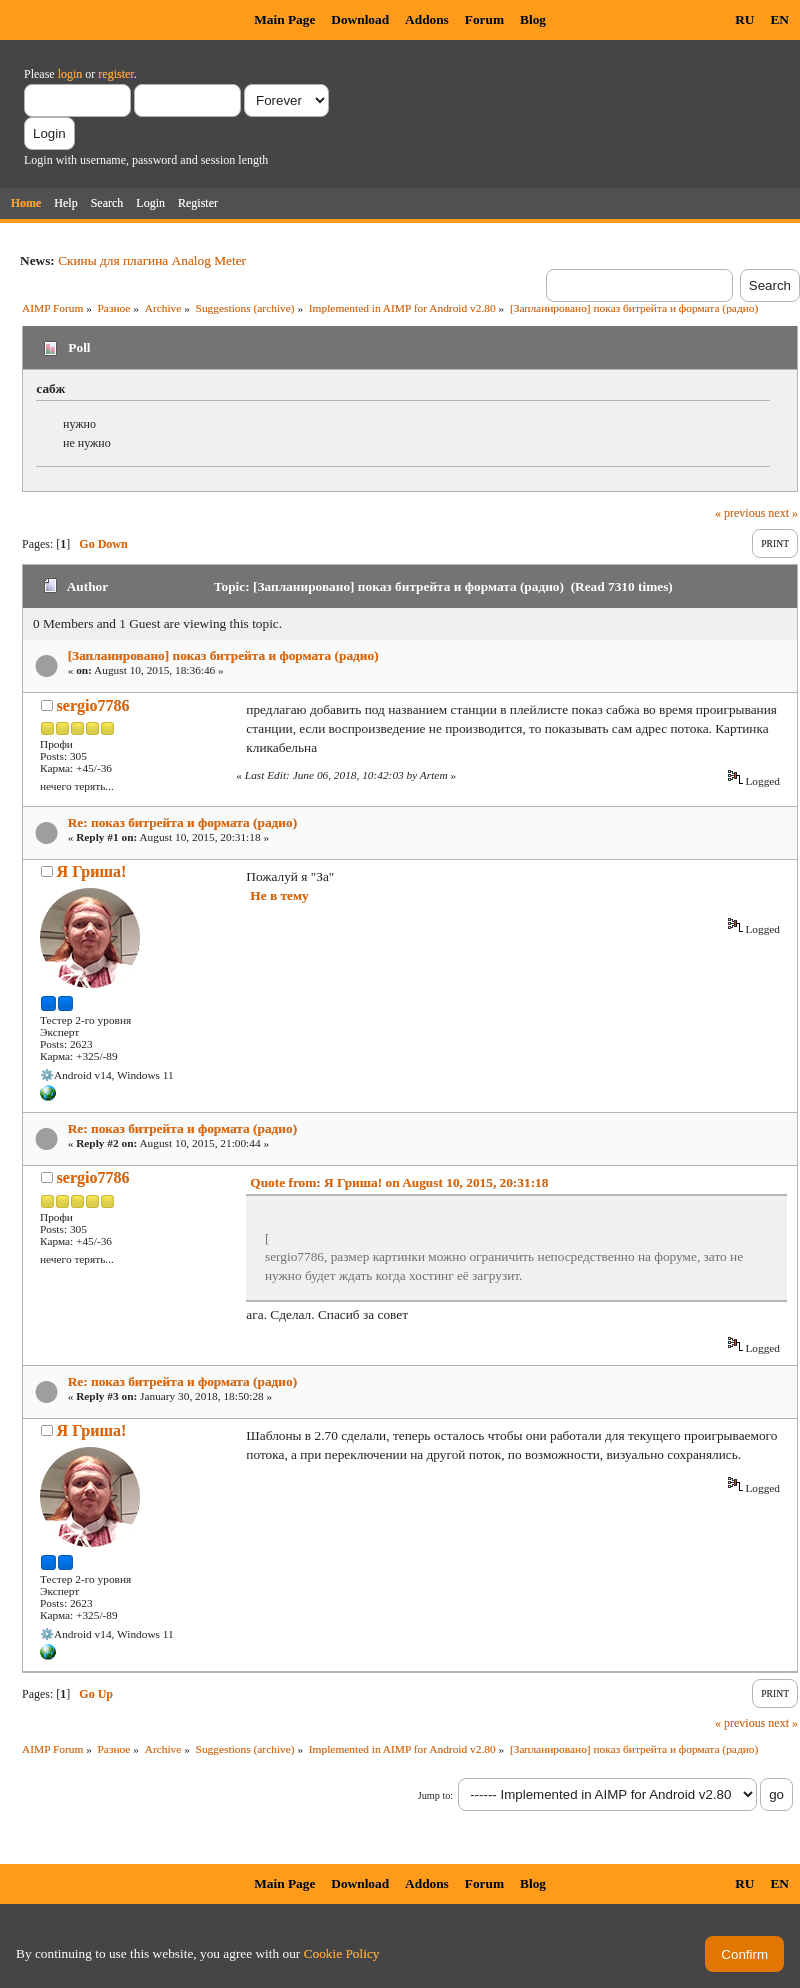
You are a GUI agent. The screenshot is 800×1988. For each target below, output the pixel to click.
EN (779, 19)
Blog (533, 19)
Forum (484, 19)
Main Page (284, 19)
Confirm (744, 1954)
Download (360, 19)
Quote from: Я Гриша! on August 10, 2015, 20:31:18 (399, 1182)
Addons (427, 19)
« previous (740, 513)
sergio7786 (93, 705)
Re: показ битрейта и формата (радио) (182, 822)
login (70, 74)
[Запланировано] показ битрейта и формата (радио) (223, 655)
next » (783, 513)
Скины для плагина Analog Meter (152, 260)
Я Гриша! (92, 871)
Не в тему (279, 895)
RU (744, 19)
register (115, 74)
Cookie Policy (342, 1953)
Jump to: (435, 1795)
